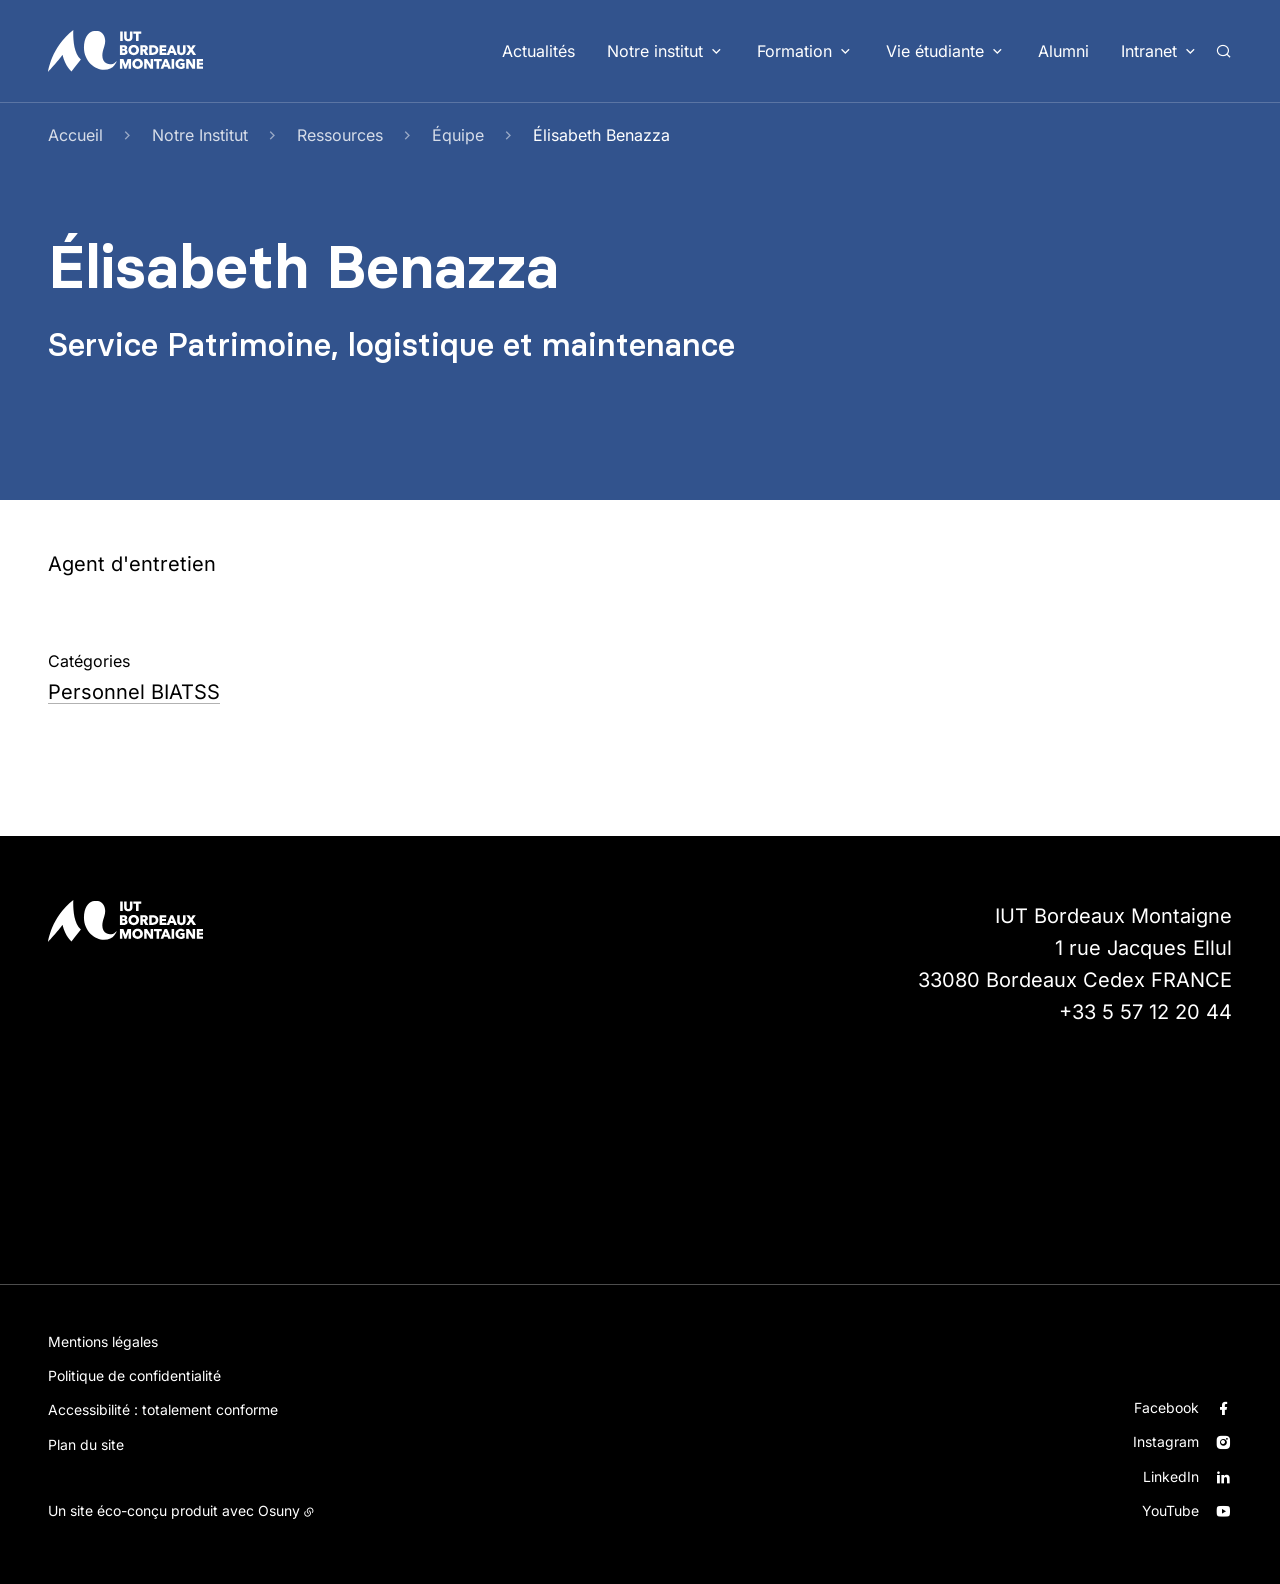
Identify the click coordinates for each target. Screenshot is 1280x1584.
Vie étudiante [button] (935, 51)
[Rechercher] (1223, 51)
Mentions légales (103, 1341)
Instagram (1166, 1441)
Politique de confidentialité (134, 1375)
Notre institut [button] (655, 51)
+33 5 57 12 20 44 (1145, 1012)
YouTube (1170, 1510)
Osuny (279, 1510)
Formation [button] (794, 51)
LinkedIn (1171, 1476)
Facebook (1166, 1407)
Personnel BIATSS (134, 692)
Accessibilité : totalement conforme (163, 1409)
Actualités (538, 51)
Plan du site (86, 1444)
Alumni (1063, 51)
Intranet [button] (1149, 51)
